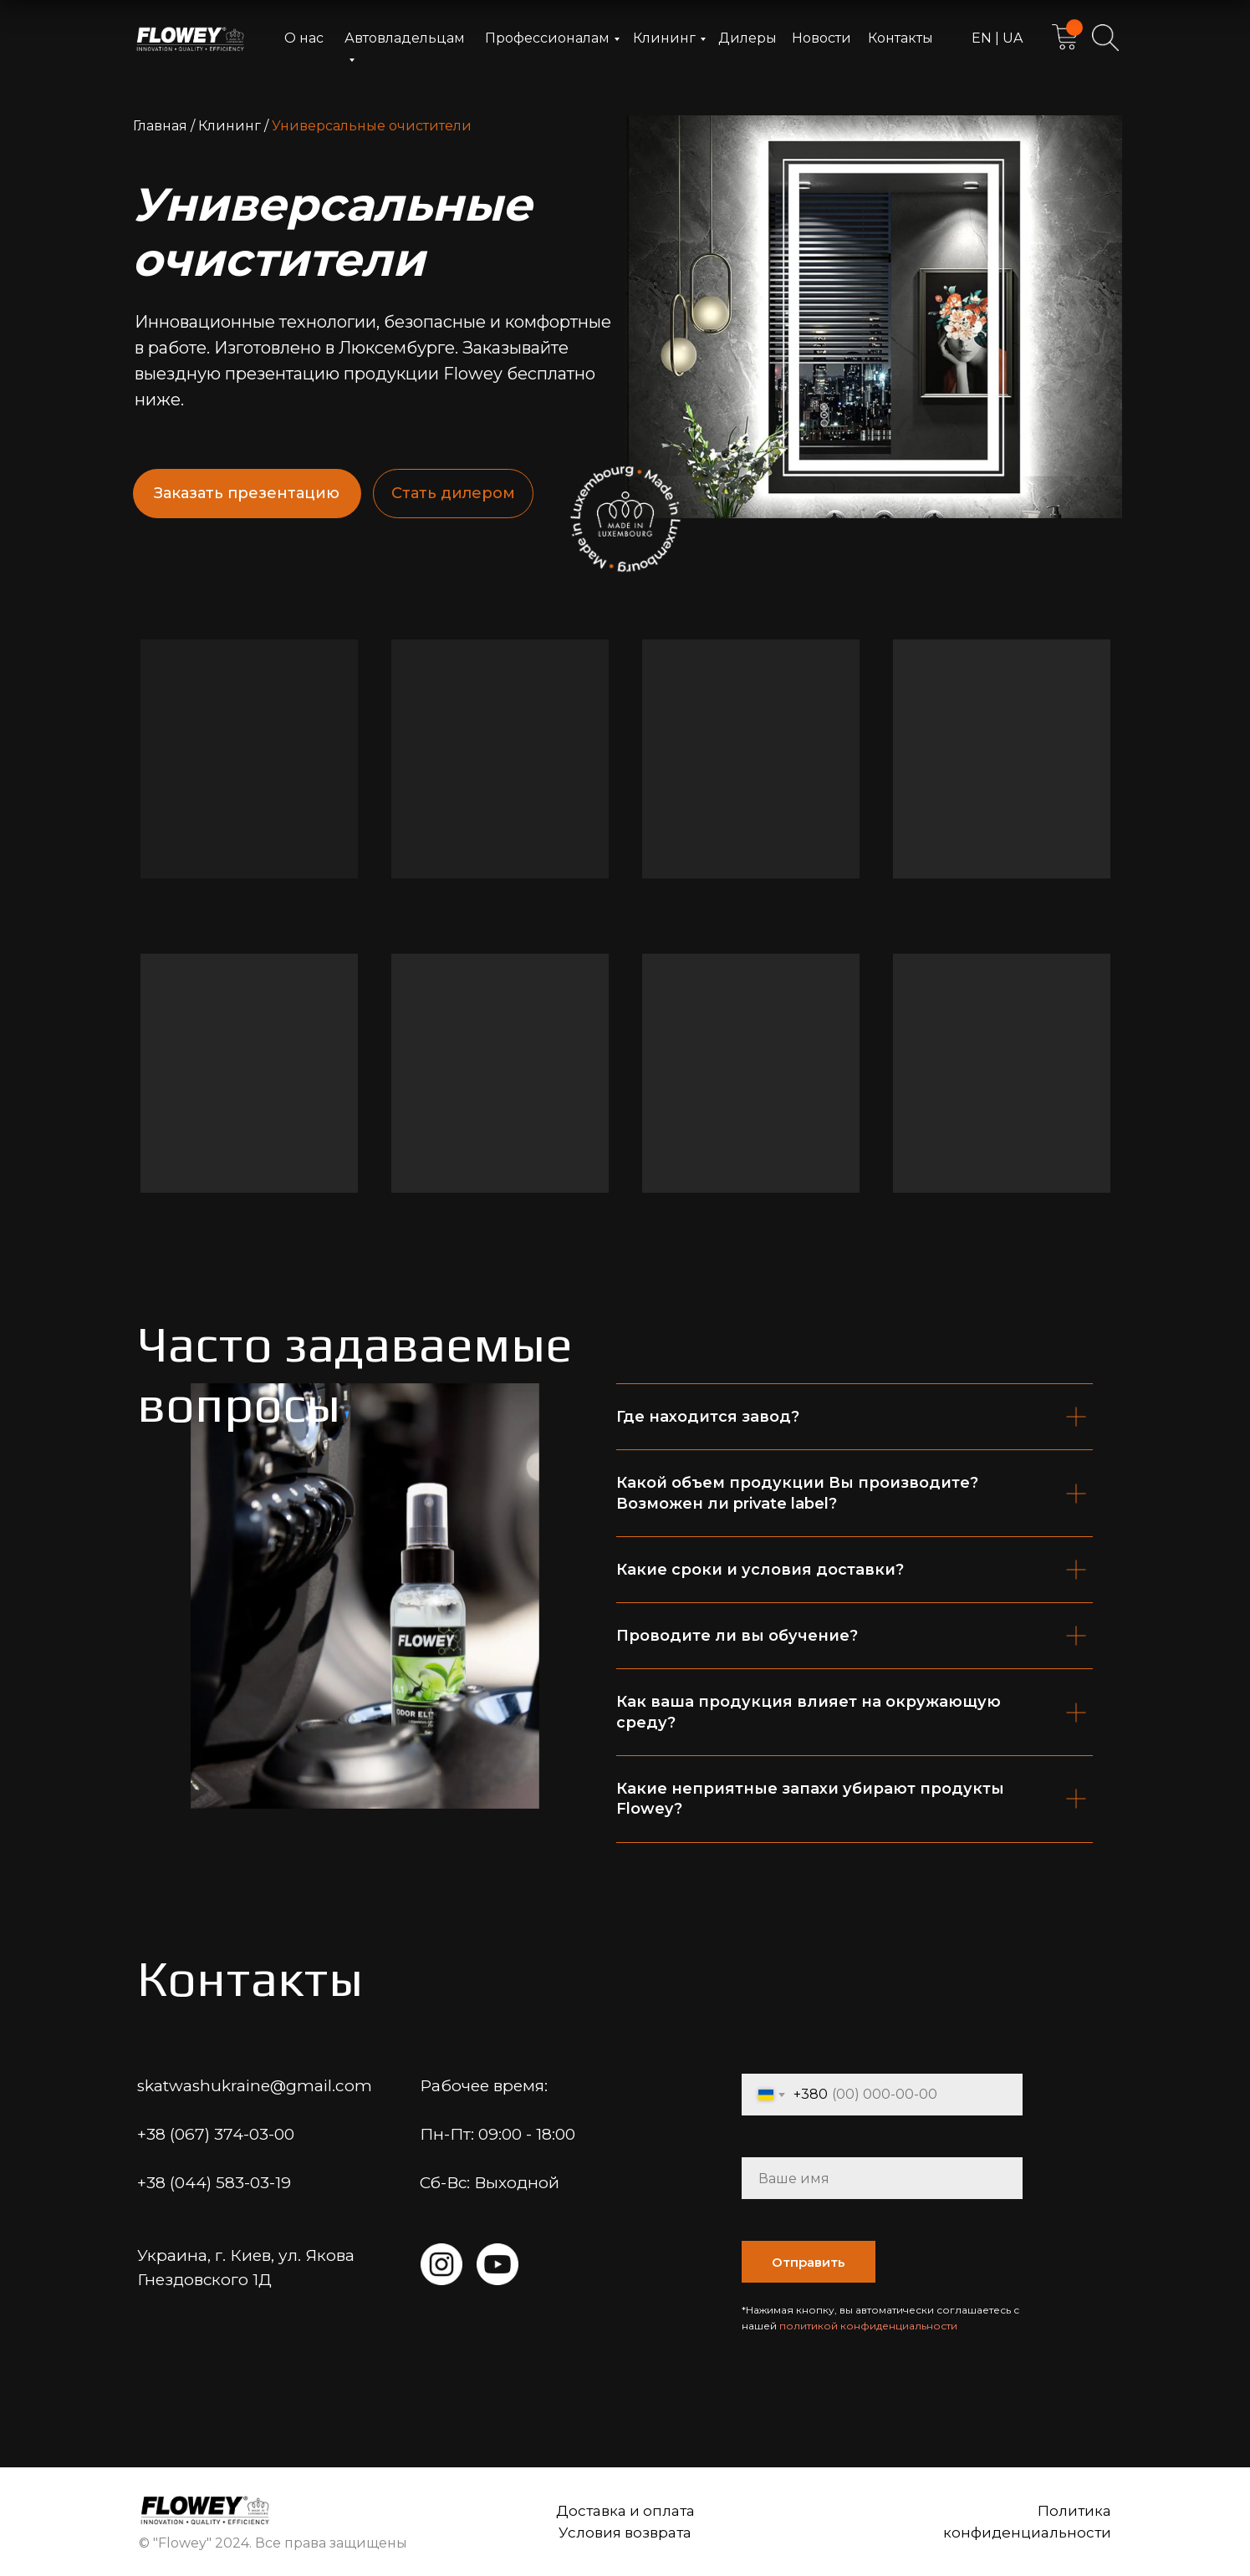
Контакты (900, 38)
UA (1011, 38)
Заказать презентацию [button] (246, 493)
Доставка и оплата (625, 2510)
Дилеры (747, 38)
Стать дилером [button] (453, 493)
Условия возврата (625, 2532)
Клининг (664, 38)
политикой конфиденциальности (868, 2325)
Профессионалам (547, 38)
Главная (160, 126)
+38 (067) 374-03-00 (215, 2134)
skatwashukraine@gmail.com (254, 2085)
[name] (882, 2178)
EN (983, 38)
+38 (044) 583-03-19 (214, 2182)
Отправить (808, 2262)
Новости (821, 38)
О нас (304, 38)
